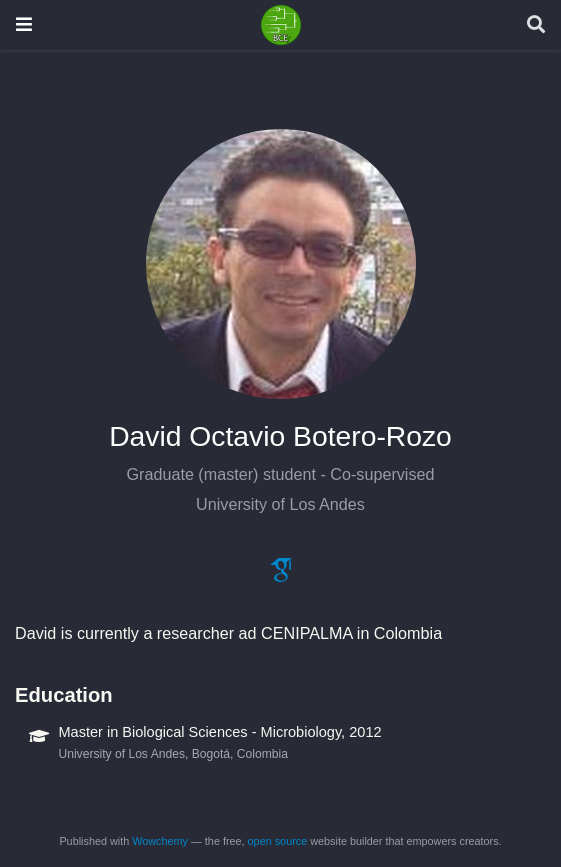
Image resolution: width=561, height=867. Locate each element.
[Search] (536, 25)
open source (278, 841)
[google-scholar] (281, 576)
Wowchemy (160, 841)
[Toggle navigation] (24, 24)
